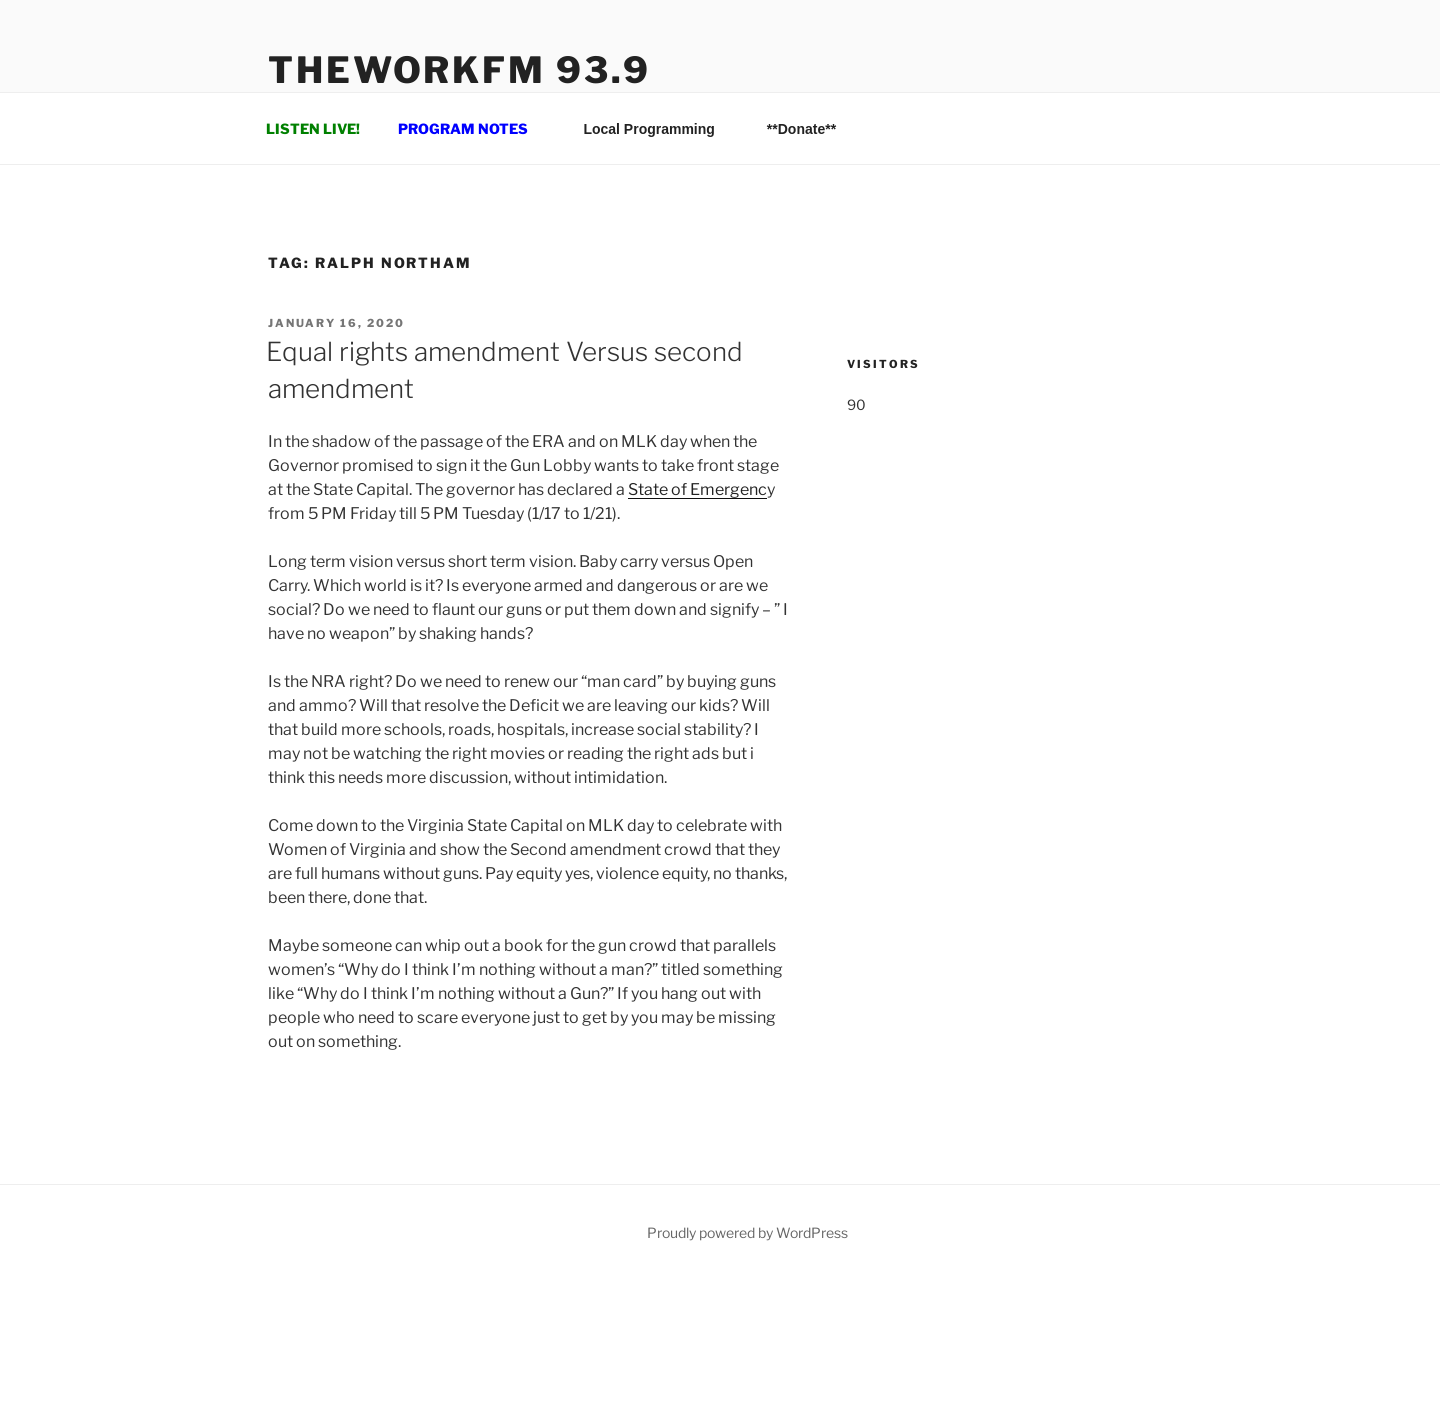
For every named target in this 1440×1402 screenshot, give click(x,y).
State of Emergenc (697, 489)
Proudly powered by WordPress (747, 1232)
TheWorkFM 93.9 (459, 70)
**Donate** (801, 129)
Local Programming (658, 129)
